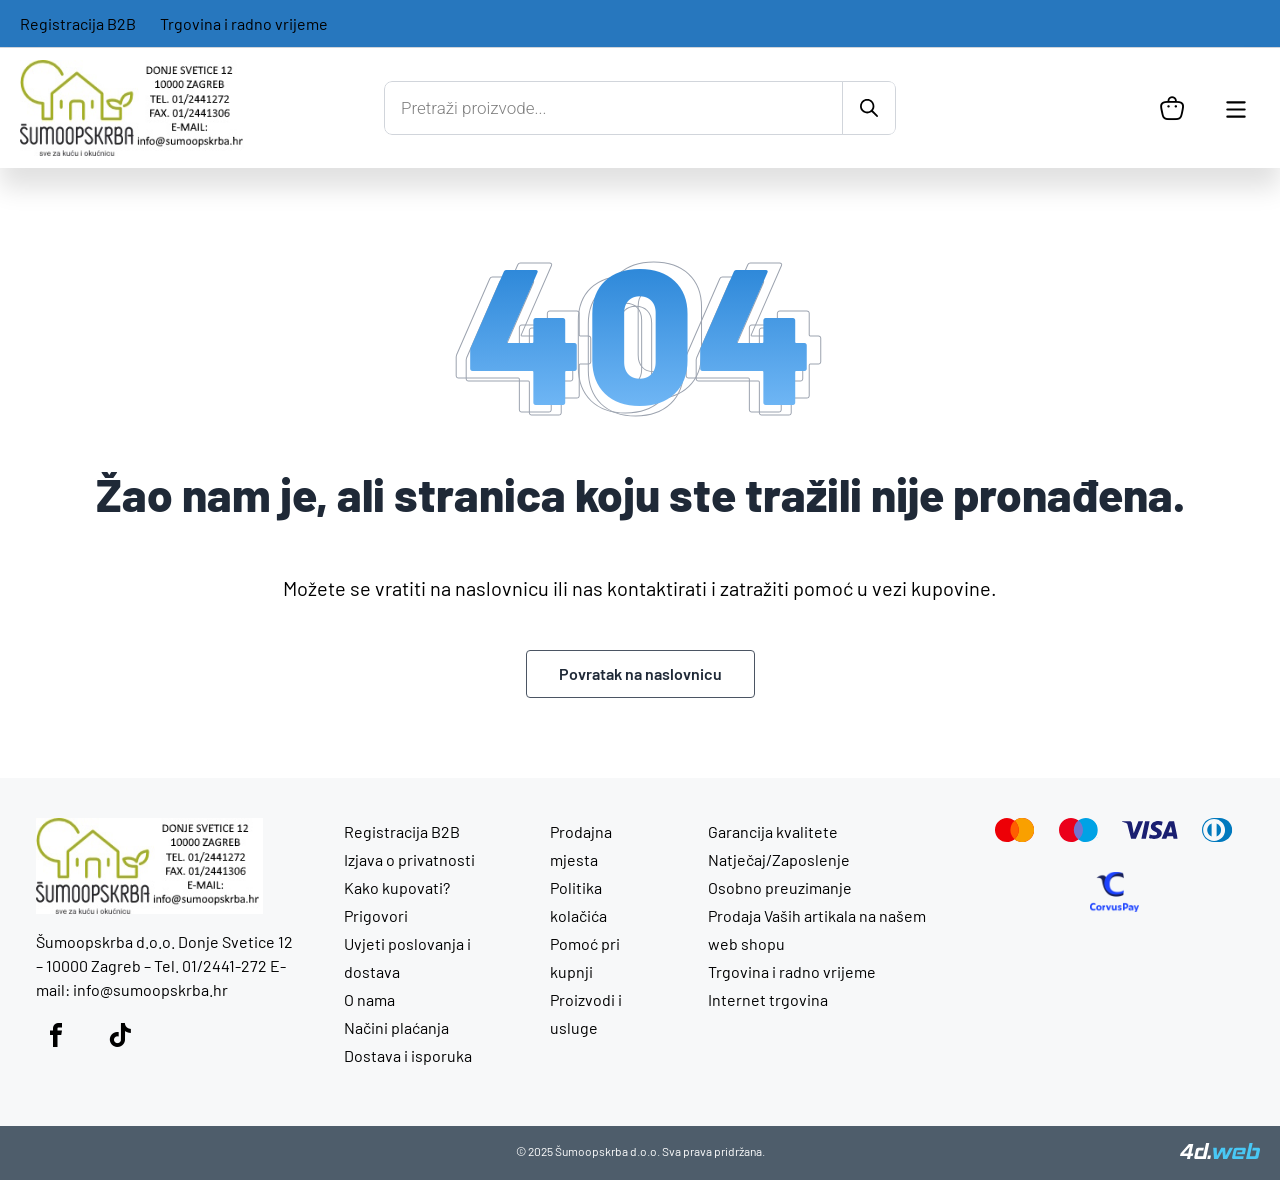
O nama (369, 999)
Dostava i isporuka (408, 1055)
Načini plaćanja (396, 1027)
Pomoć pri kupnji (585, 957)
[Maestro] (1078, 835)
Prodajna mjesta (581, 845)
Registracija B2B (78, 23)
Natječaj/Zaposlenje (779, 859)
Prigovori (376, 915)
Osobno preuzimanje (780, 887)
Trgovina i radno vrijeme (244, 23)
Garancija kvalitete (773, 831)
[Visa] (1150, 832)
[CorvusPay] (1114, 905)
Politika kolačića (578, 901)
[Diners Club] (1217, 835)
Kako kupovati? (397, 887)
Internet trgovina (768, 999)
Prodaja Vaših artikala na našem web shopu (817, 929)
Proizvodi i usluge (586, 1013)
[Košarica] (1172, 108)
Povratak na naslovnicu (640, 673)
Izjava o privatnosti (409, 859)
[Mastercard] (1015, 835)
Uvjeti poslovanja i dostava (407, 957)
